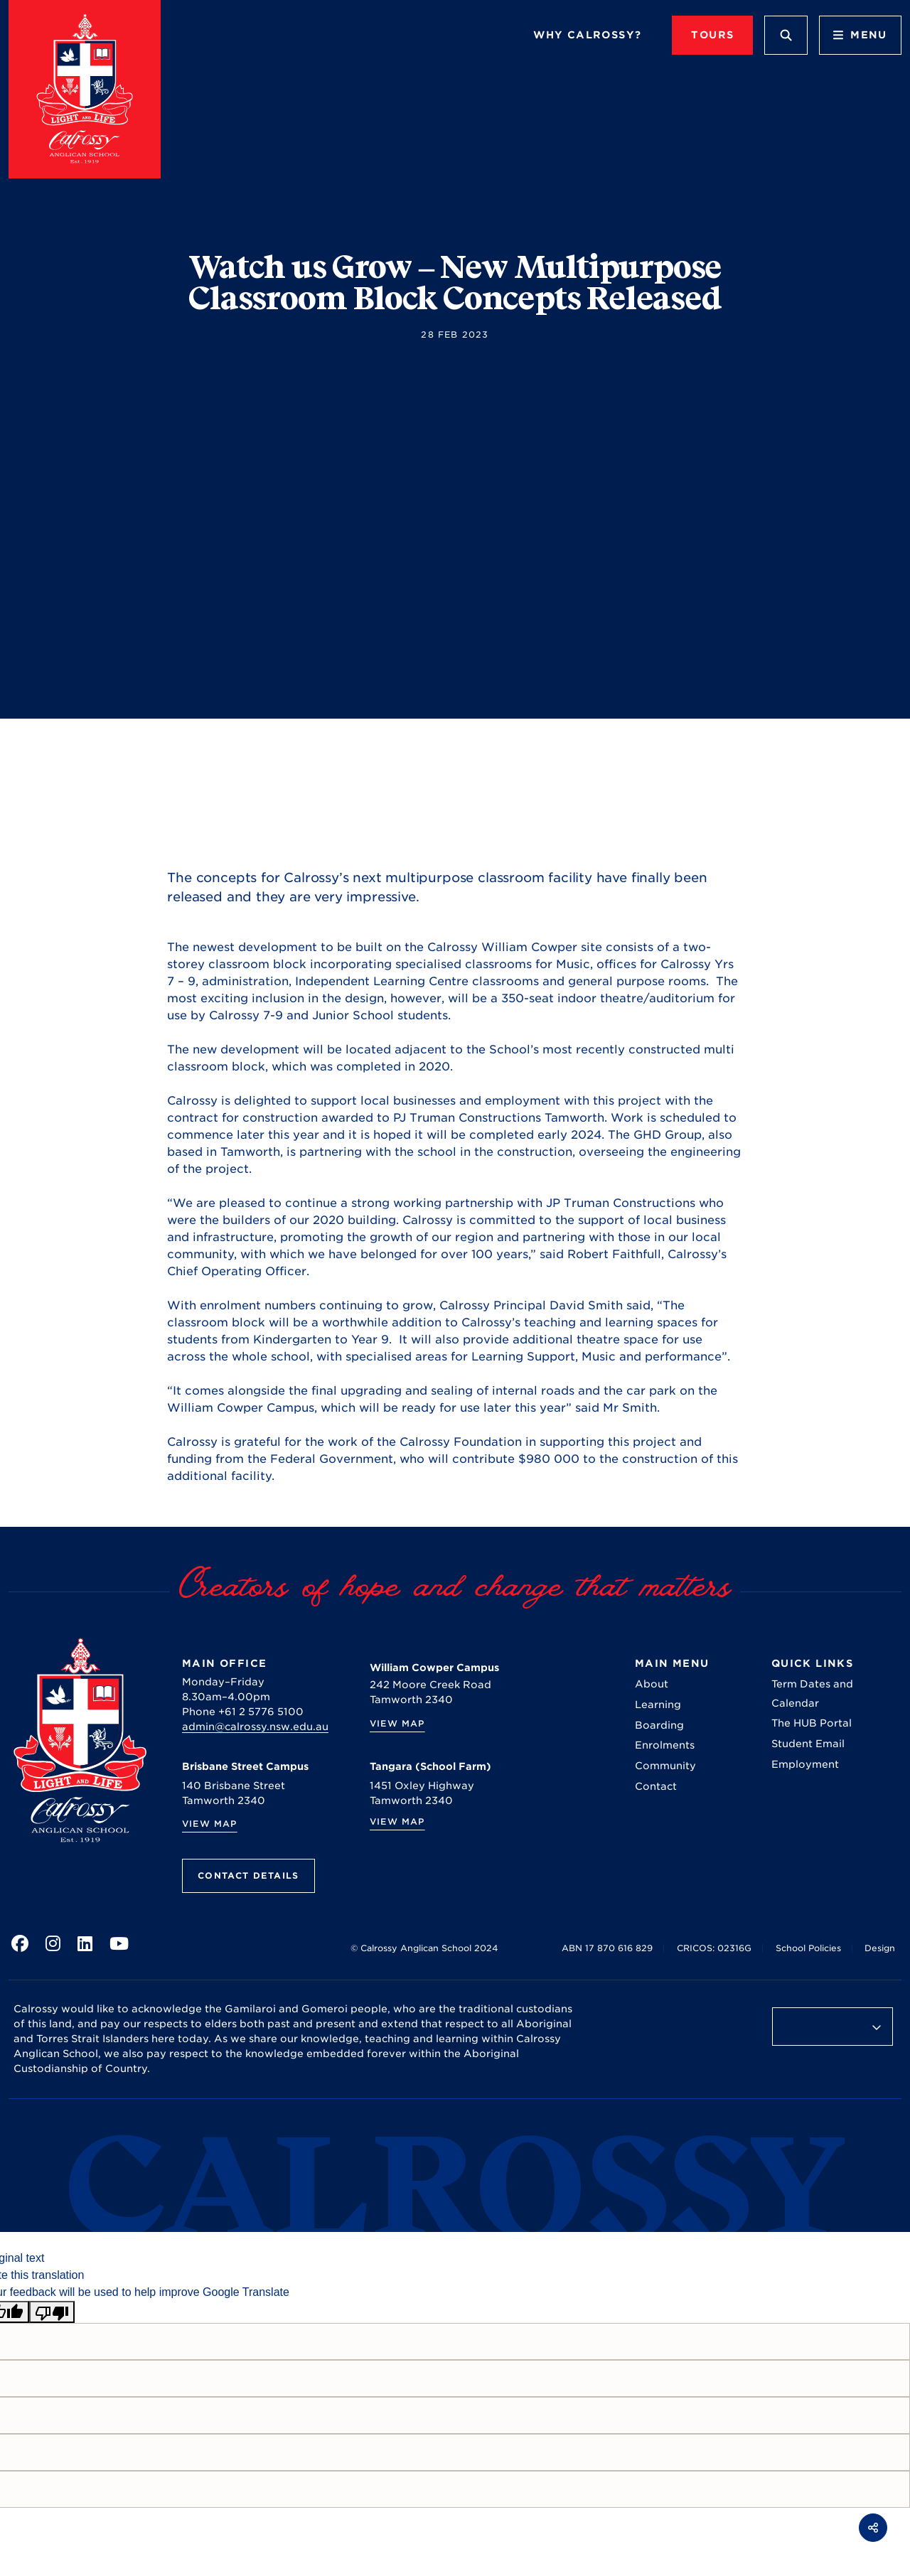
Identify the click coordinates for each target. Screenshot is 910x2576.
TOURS (712, 35)
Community (665, 1765)
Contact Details (248, 1875)
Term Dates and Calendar (812, 1693)
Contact (656, 1786)
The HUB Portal (811, 1723)
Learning (658, 1704)
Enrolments (665, 1745)
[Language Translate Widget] (832, 2026)
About (651, 1684)
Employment (805, 1764)
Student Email (808, 1743)
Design (879, 1948)
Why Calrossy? (587, 35)
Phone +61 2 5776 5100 (243, 1711)
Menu (860, 35)
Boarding (659, 1725)
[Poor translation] (52, 2312)
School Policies (808, 1948)
